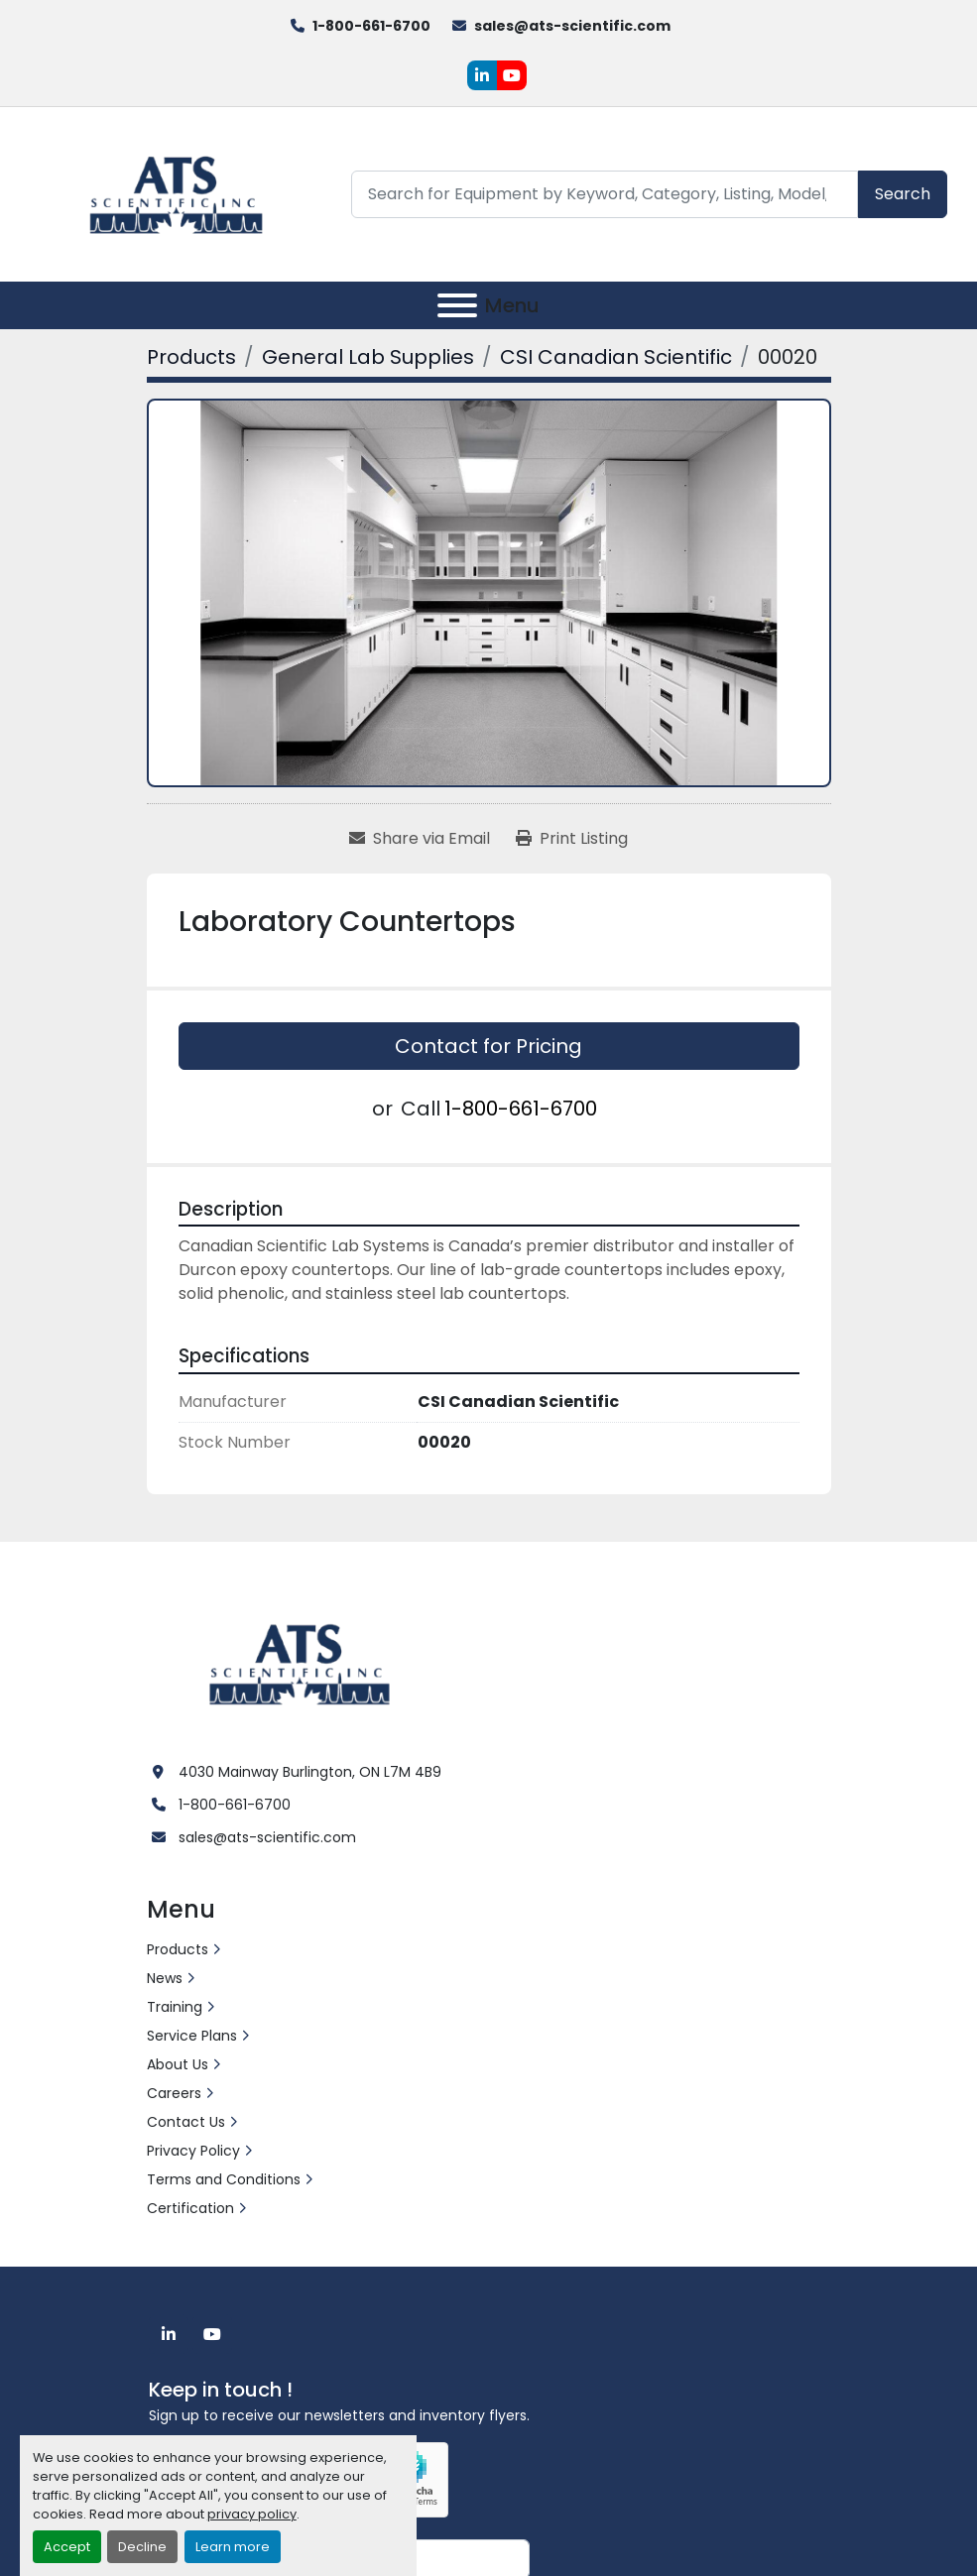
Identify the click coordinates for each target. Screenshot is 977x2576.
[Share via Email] (419, 839)
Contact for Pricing (488, 1046)
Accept (67, 2546)
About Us (177, 2064)
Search (902, 193)
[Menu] (457, 305)
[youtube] (512, 75)
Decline (142, 2546)
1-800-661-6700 (371, 26)
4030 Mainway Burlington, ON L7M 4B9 (310, 1772)
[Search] (604, 194)
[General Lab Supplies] (368, 357)
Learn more (232, 2546)
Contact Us (186, 2122)
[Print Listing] (572, 839)
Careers (174, 2093)
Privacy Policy (193, 2151)
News (165, 1978)
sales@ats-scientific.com (572, 26)
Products (177, 1949)
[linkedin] (482, 75)
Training (174, 2007)
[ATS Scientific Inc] (302, 1662)
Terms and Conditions (224, 2179)
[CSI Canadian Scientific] (616, 357)
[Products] (191, 357)
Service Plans (192, 2036)
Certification (190, 2208)
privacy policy (252, 2514)
